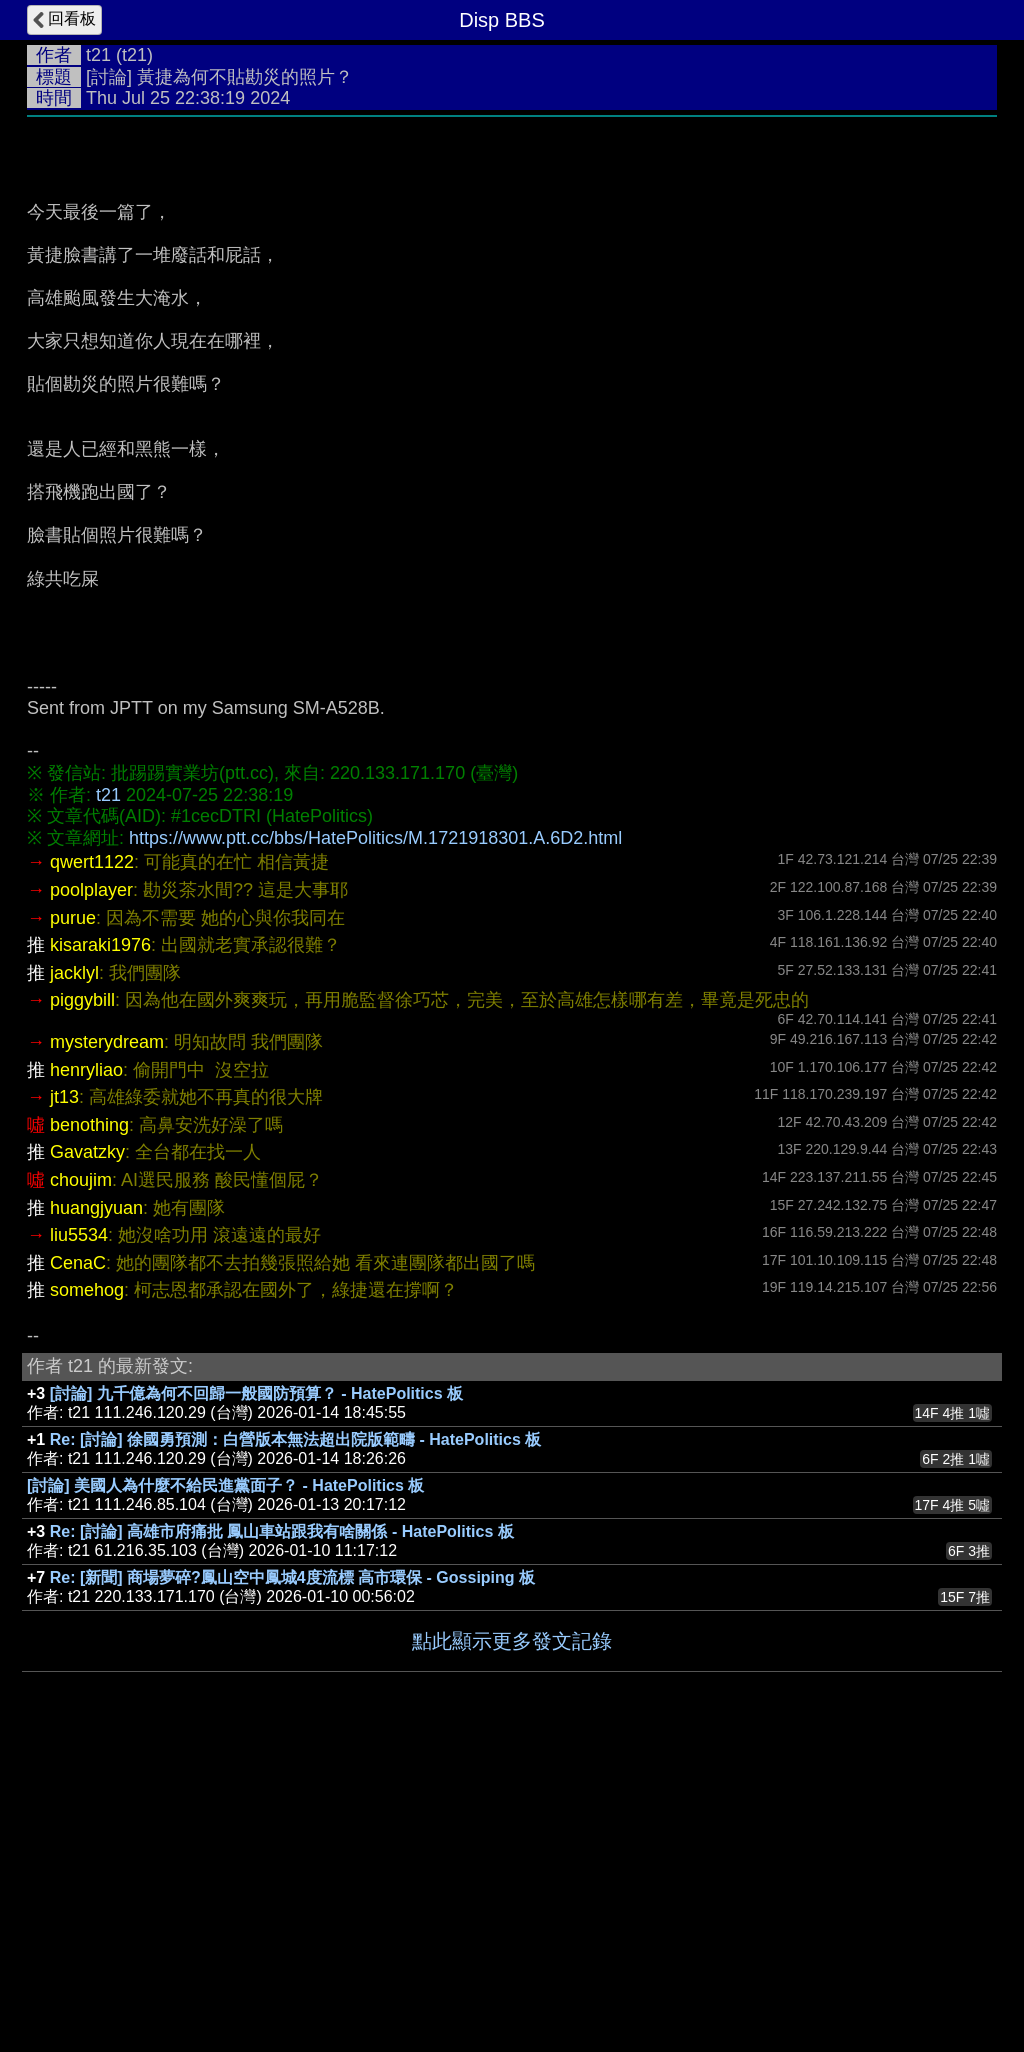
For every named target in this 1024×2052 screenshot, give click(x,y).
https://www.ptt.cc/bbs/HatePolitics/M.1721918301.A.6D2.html (375, 1138)
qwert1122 (92, 1162)
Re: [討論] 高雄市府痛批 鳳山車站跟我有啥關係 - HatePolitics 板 (282, 1831)
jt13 (64, 1397)
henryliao (86, 1370)
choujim (81, 1480)
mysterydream (107, 1342)
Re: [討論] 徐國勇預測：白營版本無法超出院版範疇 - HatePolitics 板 (296, 1739)
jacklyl (74, 1273)
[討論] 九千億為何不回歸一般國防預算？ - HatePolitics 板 (256, 1693)
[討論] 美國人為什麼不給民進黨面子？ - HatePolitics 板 (225, 1785)
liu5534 (79, 1535)
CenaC (78, 1563)
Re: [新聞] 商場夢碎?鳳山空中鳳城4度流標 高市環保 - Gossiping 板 (292, 1877)
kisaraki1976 (100, 1245)
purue (73, 1218)
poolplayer (91, 1190)
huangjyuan (96, 1508)
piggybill (82, 1300)
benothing (89, 1425)
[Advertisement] (512, 277)
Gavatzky (87, 1452)
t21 (98, 55)
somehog (87, 1590)
